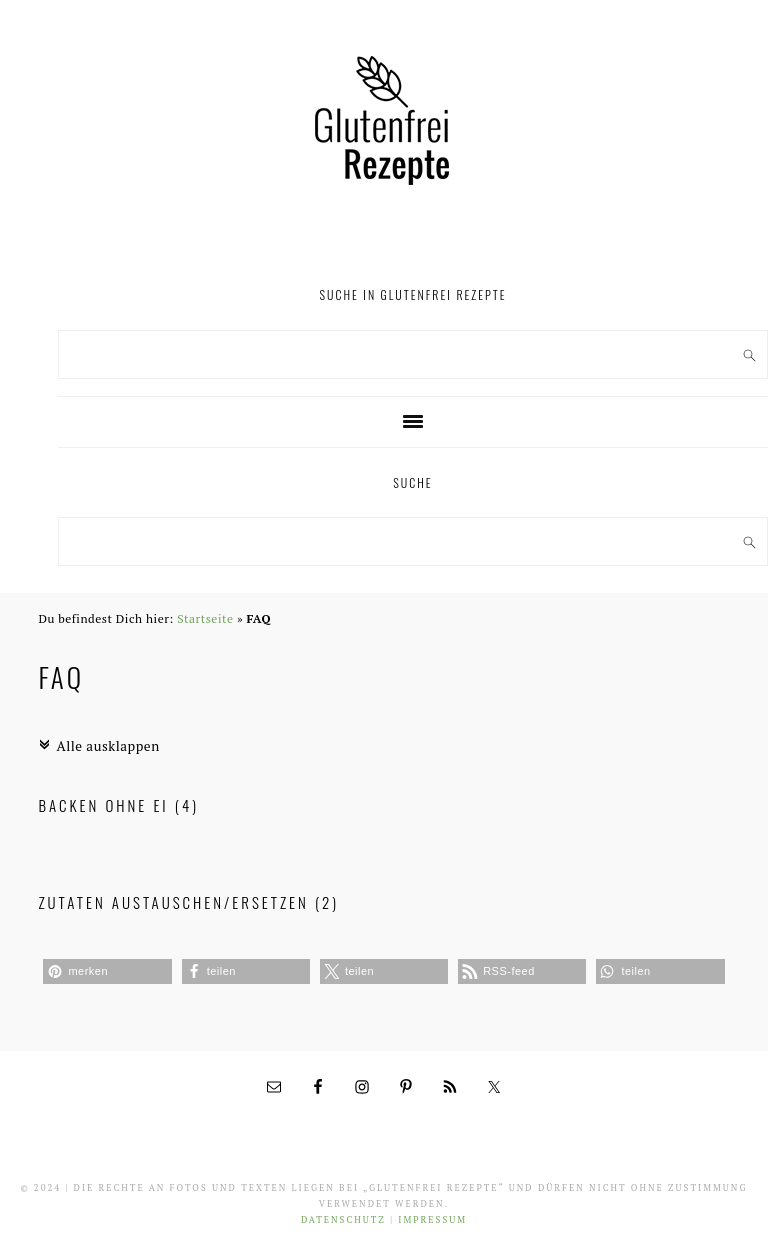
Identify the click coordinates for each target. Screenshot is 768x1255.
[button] (107, 971)
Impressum (432, 1220)
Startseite (205, 618)
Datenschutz (343, 1220)
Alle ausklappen (98, 746)
